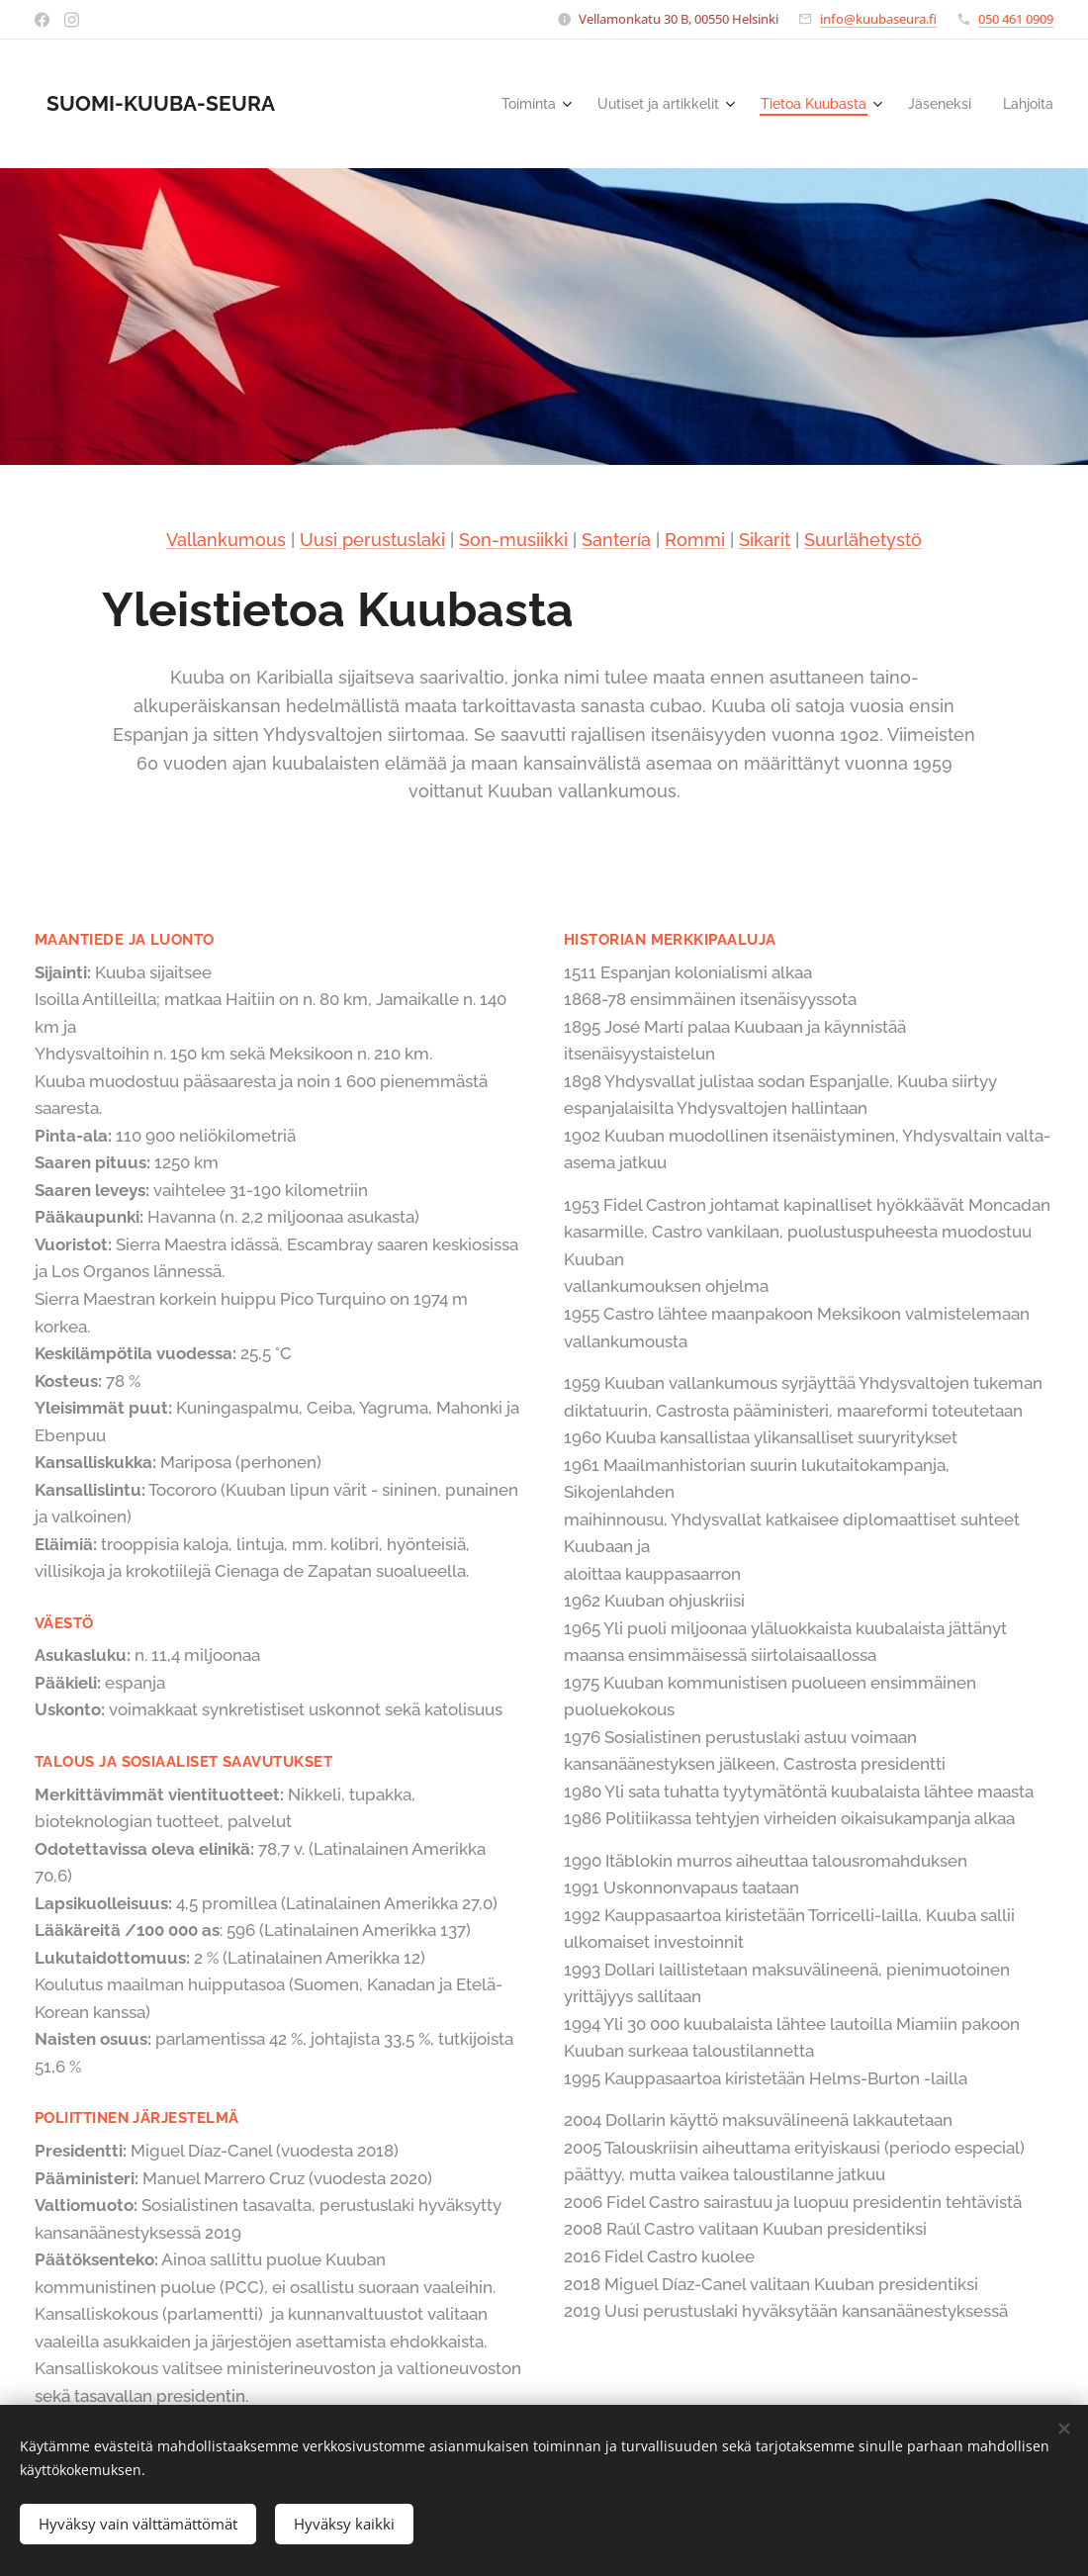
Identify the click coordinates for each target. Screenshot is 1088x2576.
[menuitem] (499, 104)
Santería (616, 539)
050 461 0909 (1015, 19)
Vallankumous (226, 539)
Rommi (695, 539)
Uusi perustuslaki (372, 539)
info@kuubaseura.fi (878, 19)
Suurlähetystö (863, 539)
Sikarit (764, 539)
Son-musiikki (513, 539)
